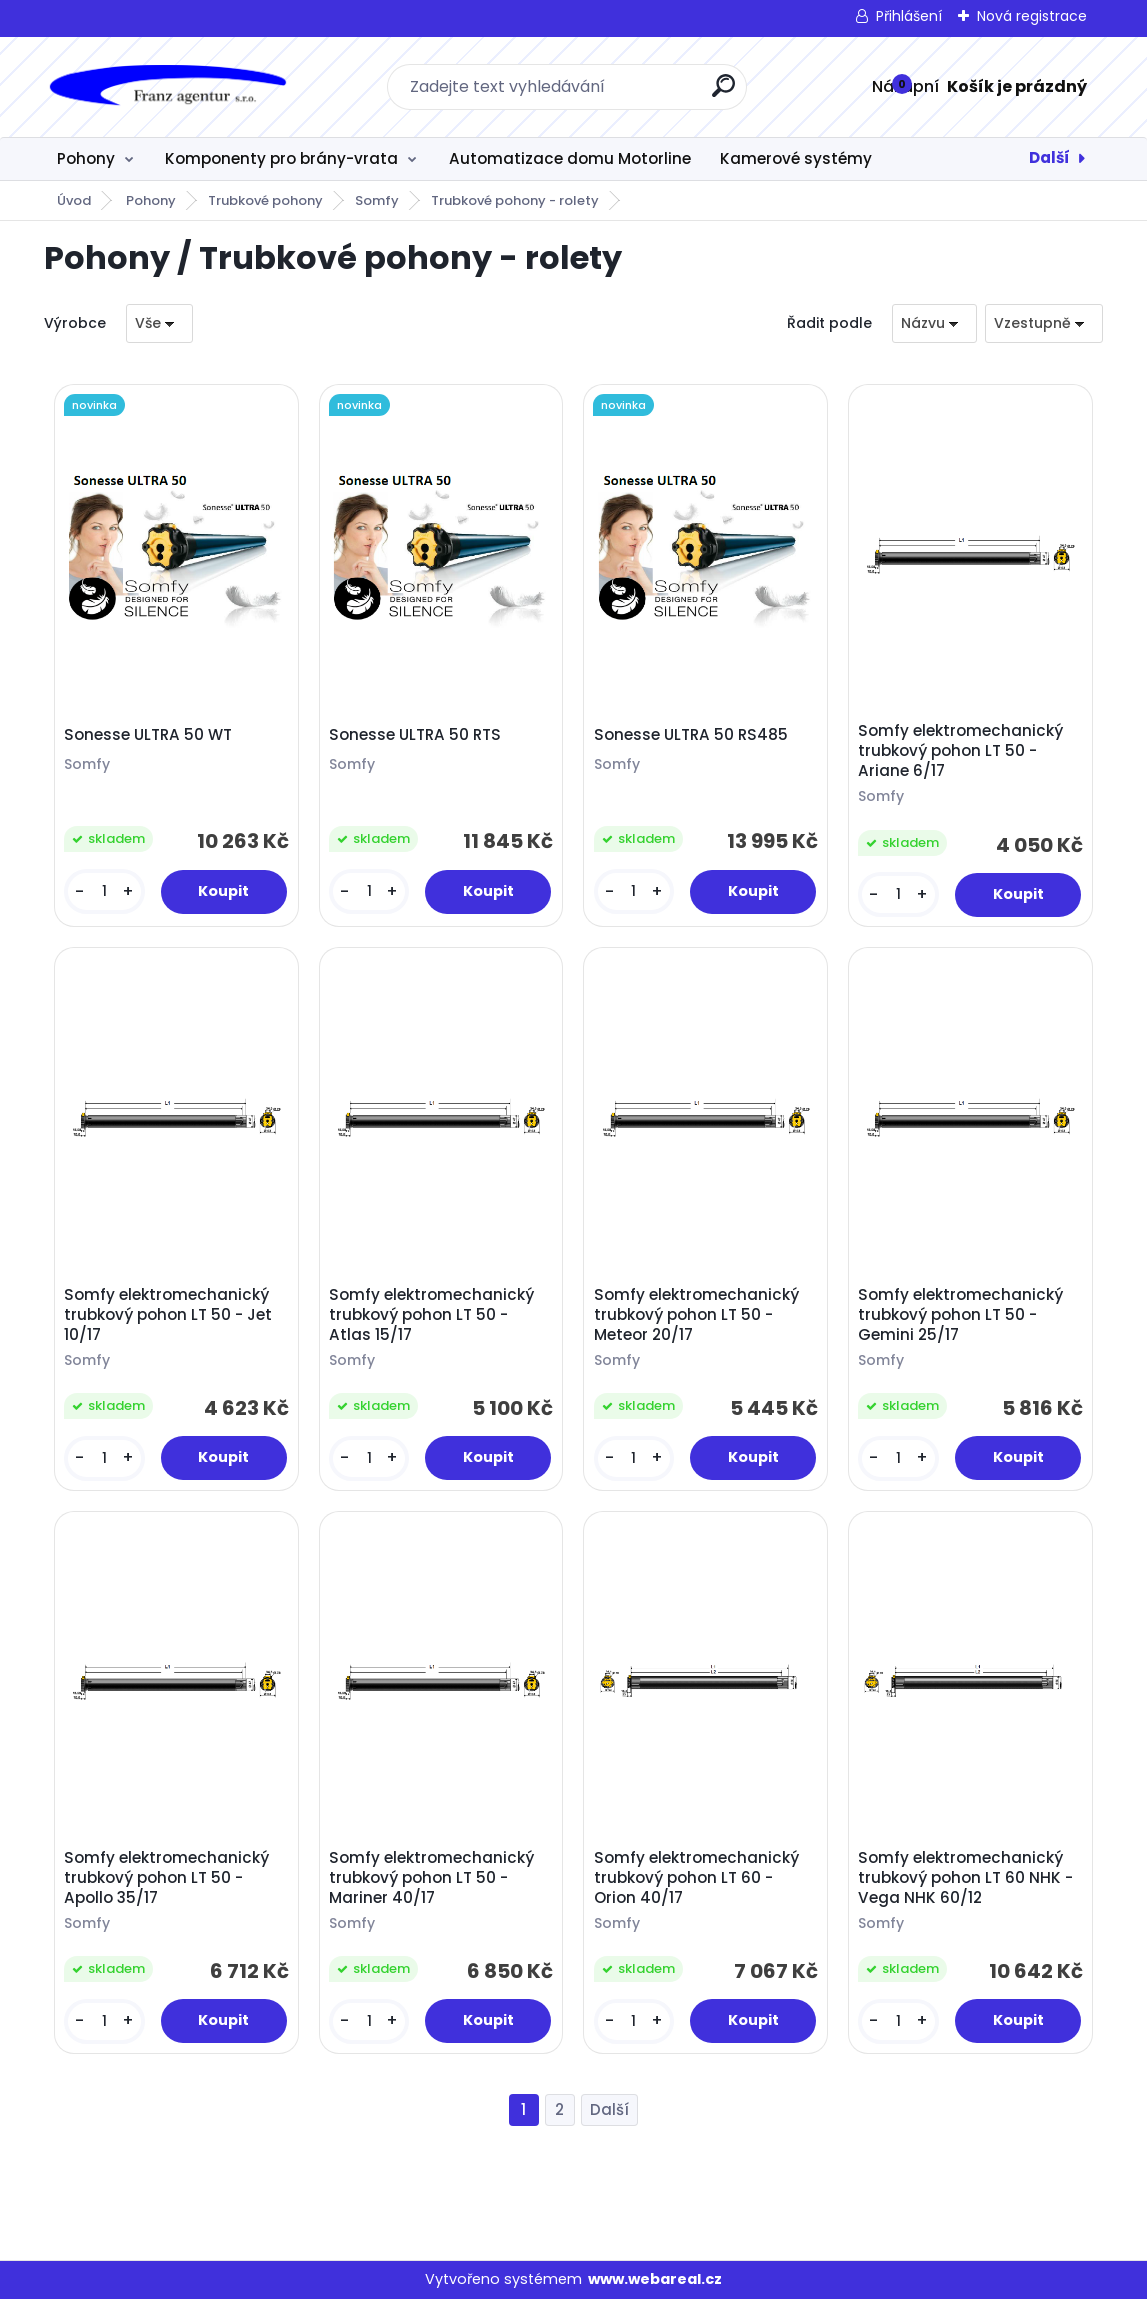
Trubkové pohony (265, 200)
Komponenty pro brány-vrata (281, 158)
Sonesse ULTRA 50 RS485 (694, 738)
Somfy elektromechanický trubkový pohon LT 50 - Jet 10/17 (172, 1326)
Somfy (377, 200)
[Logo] (166, 87)
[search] (723, 93)
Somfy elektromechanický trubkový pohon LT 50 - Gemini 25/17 (964, 1326)
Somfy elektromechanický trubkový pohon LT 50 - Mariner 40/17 (434, 1896)
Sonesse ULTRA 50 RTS (418, 738)
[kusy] (107, 895)
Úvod (74, 200)
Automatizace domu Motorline (570, 158)
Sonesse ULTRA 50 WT (152, 738)
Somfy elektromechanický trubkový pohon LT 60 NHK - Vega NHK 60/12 (969, 1896)
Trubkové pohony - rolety (515, 200)
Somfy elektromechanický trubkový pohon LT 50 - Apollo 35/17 (170, 1896)
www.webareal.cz (655, 2302)
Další (1049, 157)
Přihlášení (909, 16)
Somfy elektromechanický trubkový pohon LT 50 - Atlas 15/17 (434, 1326)
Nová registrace (1032, 16)
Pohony (86, 158)
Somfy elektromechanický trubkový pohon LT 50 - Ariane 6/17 (964, 755)
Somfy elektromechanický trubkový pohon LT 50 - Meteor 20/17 (699, 1326)
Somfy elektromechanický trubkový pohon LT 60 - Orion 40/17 (699, 1896)
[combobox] (934, 323)
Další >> (609, 2132)
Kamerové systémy (796, 158)
